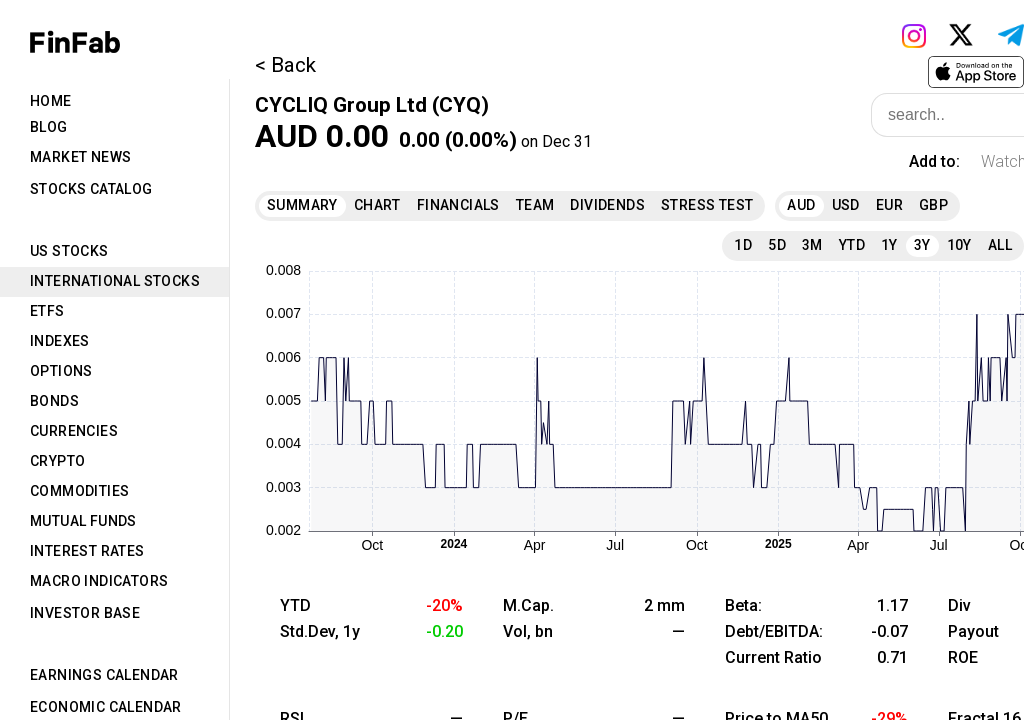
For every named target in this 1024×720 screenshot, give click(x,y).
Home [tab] (51, 101)
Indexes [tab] (60, 341)
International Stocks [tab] (115, 281)
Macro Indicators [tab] (99, 581)
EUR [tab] (889, 205)
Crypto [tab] (57, 461)
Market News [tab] (80, 157)
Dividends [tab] (607, 205)
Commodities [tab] (79, 491)
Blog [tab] (49, 127)
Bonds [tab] (54, 401)
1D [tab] (743, 245)
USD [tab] (846, 205)
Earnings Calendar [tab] (104, 675)
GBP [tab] (933, 205)
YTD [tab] (852, 245)
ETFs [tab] (47, 311)
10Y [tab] (959, 245)
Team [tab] (535, 205)
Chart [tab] (377, 205)
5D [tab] (777, 245)
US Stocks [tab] (69, 251)
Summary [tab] (302, 205)
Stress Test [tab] (707, 205)
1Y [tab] (889, 245)
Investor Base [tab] (85, 613)
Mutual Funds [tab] (83, 521)
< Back (285, 65)
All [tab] (1000, 245)
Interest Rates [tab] (87, 551)
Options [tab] (61, 371)
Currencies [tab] (74, 431)
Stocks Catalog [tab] (91, 189)
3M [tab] (812, 245)
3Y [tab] (922, 245)
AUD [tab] (801, 205)
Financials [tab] (458, 205)
